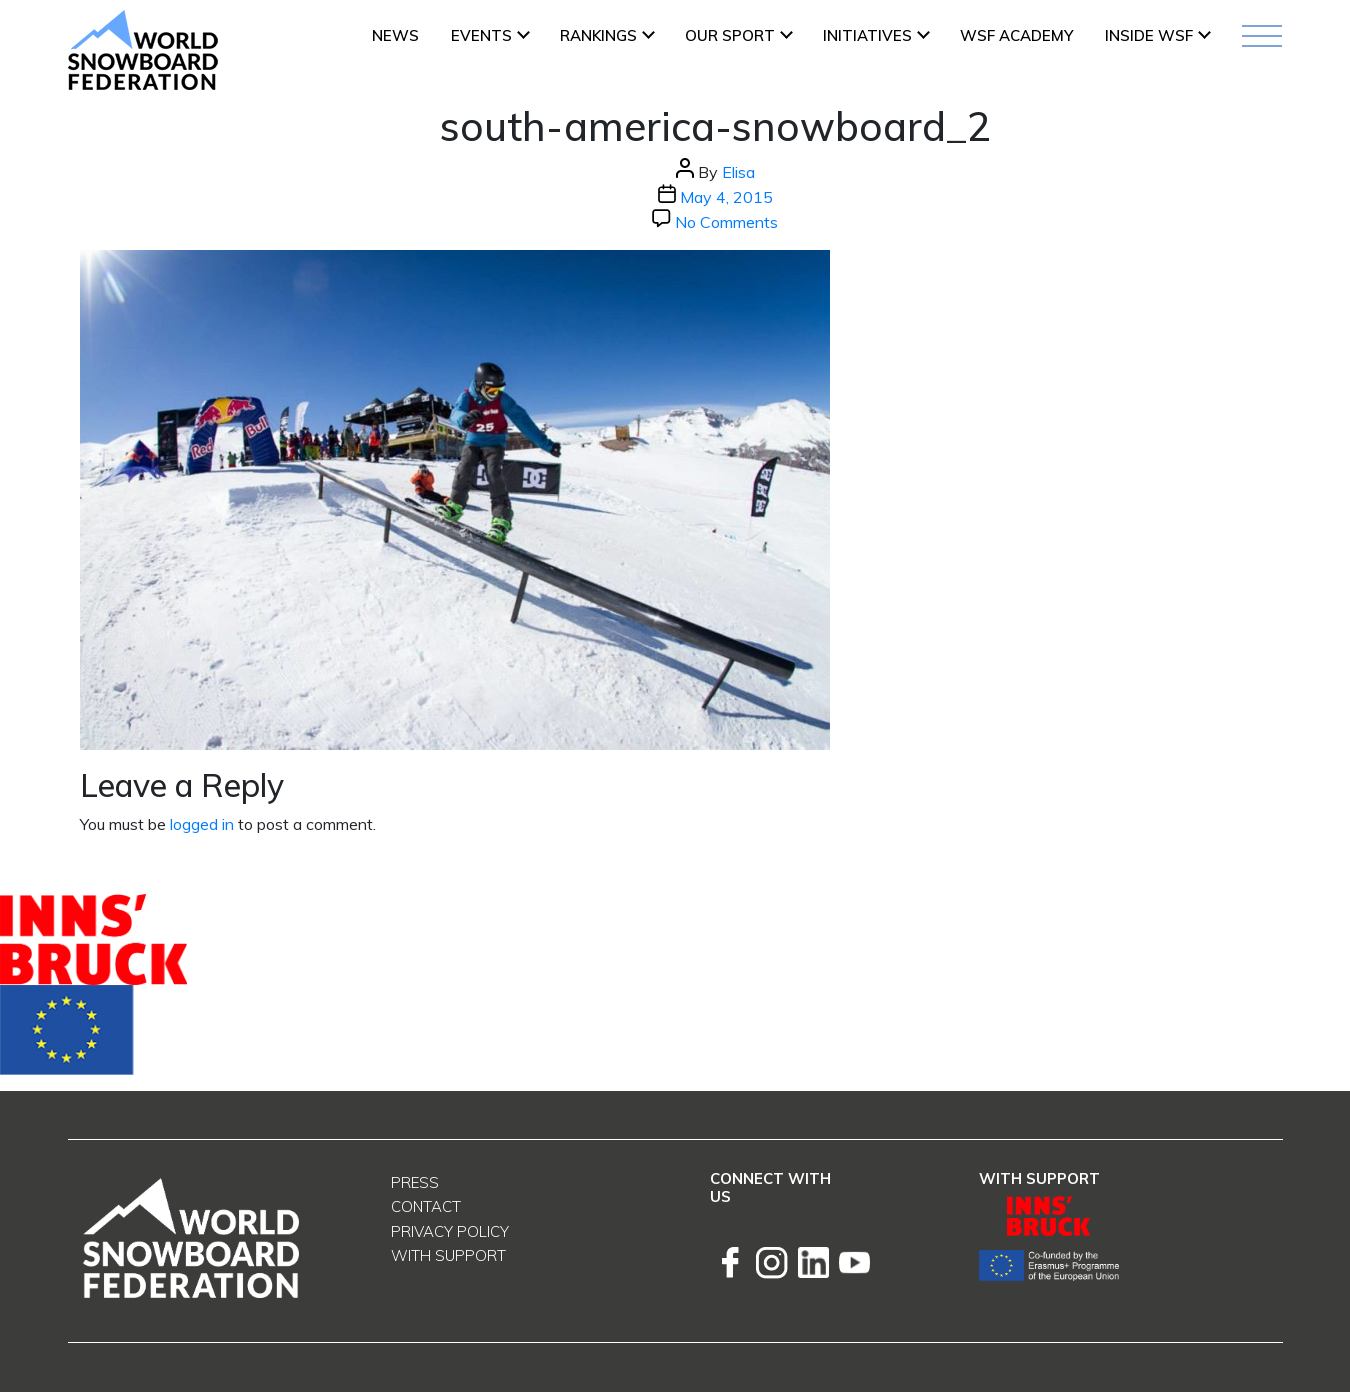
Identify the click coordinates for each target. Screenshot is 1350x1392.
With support (448, 1255)
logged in (202, 824)
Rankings (598, 35)
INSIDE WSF (1149, 35)
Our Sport (730, 35)
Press (415, 1182)
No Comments (726, 222)
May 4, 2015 (726, 197)
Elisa (738, 172)
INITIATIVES (867, 35)
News (395, 35)
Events (481, 35)
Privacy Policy (450, 1231)
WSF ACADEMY (1016, 35)
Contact (426, 1206)
